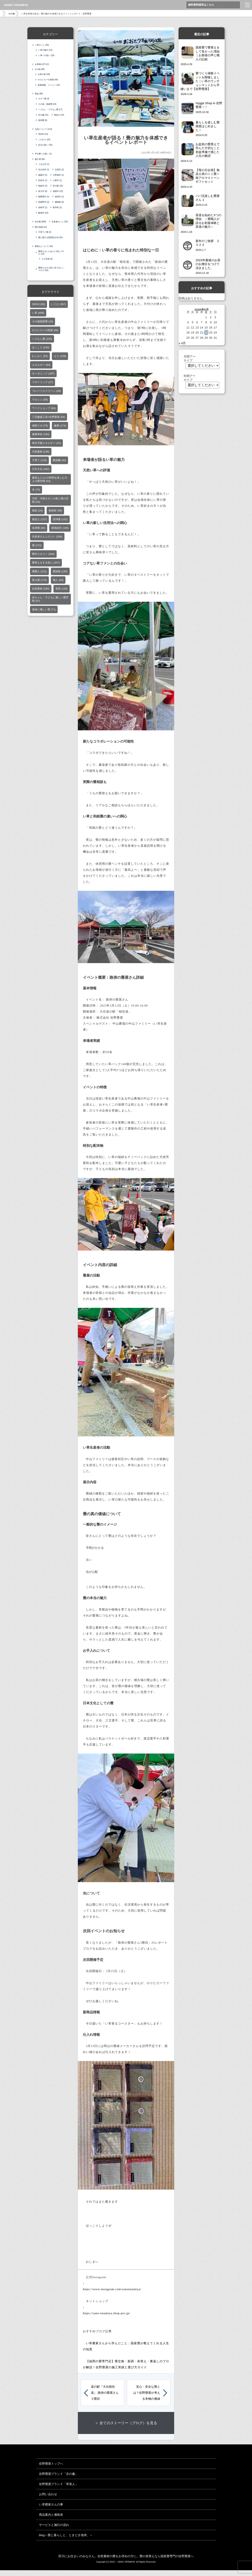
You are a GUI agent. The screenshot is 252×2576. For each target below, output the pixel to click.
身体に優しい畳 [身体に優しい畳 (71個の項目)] (44, 610)
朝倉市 (42, 186)
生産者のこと (60, 222)
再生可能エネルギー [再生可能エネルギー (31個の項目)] (46, 443)
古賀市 (59, 170)
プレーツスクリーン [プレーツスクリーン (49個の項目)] (46, 391)
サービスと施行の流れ (54, 2525)
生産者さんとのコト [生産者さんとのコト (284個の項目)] (47, 537)
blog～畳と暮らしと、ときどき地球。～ (66, 2535)
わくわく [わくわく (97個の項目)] (40, 356)
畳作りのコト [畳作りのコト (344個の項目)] (43, 554)
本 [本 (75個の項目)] (36, 490)
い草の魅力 (45, 50)
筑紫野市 (43, 203)
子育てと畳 (44, 233)
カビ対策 (47, 259)
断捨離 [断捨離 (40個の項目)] (59, 461)
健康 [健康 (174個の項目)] (60, 426)
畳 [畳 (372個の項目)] (37, 545)
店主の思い (45, 145)
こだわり (44, 140)
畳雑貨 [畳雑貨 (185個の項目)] (60, 571)
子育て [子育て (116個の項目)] (39, 461)
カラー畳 (43, 99)
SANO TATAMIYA (16, 5)
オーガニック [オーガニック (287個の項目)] (43, 374)
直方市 (42, 192)
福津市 (59, 197)
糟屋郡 (59, 203)
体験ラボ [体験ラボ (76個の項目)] (40, 426)
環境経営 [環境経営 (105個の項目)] (60, 528)
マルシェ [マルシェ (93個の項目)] (40, 400)
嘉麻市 (42, 175)
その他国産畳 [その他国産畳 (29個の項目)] (42, 322)
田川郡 (58, 186)
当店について (43, 130)
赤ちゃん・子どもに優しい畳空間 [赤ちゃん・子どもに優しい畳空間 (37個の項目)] (50, 600)
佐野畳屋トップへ (51, 2463)
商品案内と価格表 (51, 2514)
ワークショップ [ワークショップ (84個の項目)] (44, 408)
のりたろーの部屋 (48, 80)
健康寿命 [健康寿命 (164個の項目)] (40, 434)
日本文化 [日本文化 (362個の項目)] (40, 469)
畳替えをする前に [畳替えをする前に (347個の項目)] (46, 563)
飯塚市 (43, 213)
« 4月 (182, 343)
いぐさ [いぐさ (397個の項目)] (58, 304)
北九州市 (43, 170)
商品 (39, 94)
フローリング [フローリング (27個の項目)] (42, 382)
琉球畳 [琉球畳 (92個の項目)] (38, 528)
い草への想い (46, 55)
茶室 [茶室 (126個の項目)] (61, 589)
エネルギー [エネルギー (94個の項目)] (41, 365)
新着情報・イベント (49, 85)
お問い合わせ (48, 2494)
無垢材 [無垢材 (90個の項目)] (55, 511)
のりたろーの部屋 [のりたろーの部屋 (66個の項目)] (45, 330)
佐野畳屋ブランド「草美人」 (58, 2484)
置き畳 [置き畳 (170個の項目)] (39, 580)
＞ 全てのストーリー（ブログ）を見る (126, 2423)
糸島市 (42, 208)
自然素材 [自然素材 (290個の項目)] (40, 589)
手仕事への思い (43, 154)
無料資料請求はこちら (201, 4)
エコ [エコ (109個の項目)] (60, 356)
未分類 (40, 222)
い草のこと (42, 45)
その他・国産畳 (47, 105)
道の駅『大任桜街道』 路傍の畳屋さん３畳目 (105, 2392)
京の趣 (43, 115)
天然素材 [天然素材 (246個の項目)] (40, 452)
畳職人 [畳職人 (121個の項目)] (39, 571)
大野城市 (58, 175)
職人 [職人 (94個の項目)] (58, 580)
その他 (11, 13)
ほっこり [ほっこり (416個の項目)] (40, 348)
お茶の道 (44, 75)
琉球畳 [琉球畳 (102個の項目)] (60, 519)
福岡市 (58, 192)
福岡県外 (43, 197)
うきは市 (43, 165)
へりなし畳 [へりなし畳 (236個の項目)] (42, 339)
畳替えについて (44, 247)
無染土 (59, 115)
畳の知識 (41, 228)
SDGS (43, 135)
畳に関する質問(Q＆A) (50, 238)
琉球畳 (42, 121)
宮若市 (42, 181)
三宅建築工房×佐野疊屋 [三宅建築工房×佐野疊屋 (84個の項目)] (48, 417)
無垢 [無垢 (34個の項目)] (37, 511)
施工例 (40, 160)
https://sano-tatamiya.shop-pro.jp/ (106, 2313)
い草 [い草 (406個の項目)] (38, 313)
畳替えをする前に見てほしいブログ (51, 269)
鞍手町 (57, 208)
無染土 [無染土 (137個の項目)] (39, 519)
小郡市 (57, 181)
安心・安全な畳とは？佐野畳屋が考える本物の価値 (146, 2392)
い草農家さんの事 (51, 2504)
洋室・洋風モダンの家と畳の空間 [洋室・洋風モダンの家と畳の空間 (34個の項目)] (50, 501)
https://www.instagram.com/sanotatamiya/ (112, 2289)
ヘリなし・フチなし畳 (50, 110)
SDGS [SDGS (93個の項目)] (38, 304)
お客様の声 (42, 64)
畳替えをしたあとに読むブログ (51, 253)
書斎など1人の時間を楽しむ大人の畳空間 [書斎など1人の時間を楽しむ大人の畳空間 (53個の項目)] (49, 480)
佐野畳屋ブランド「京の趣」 (58, 2473)
